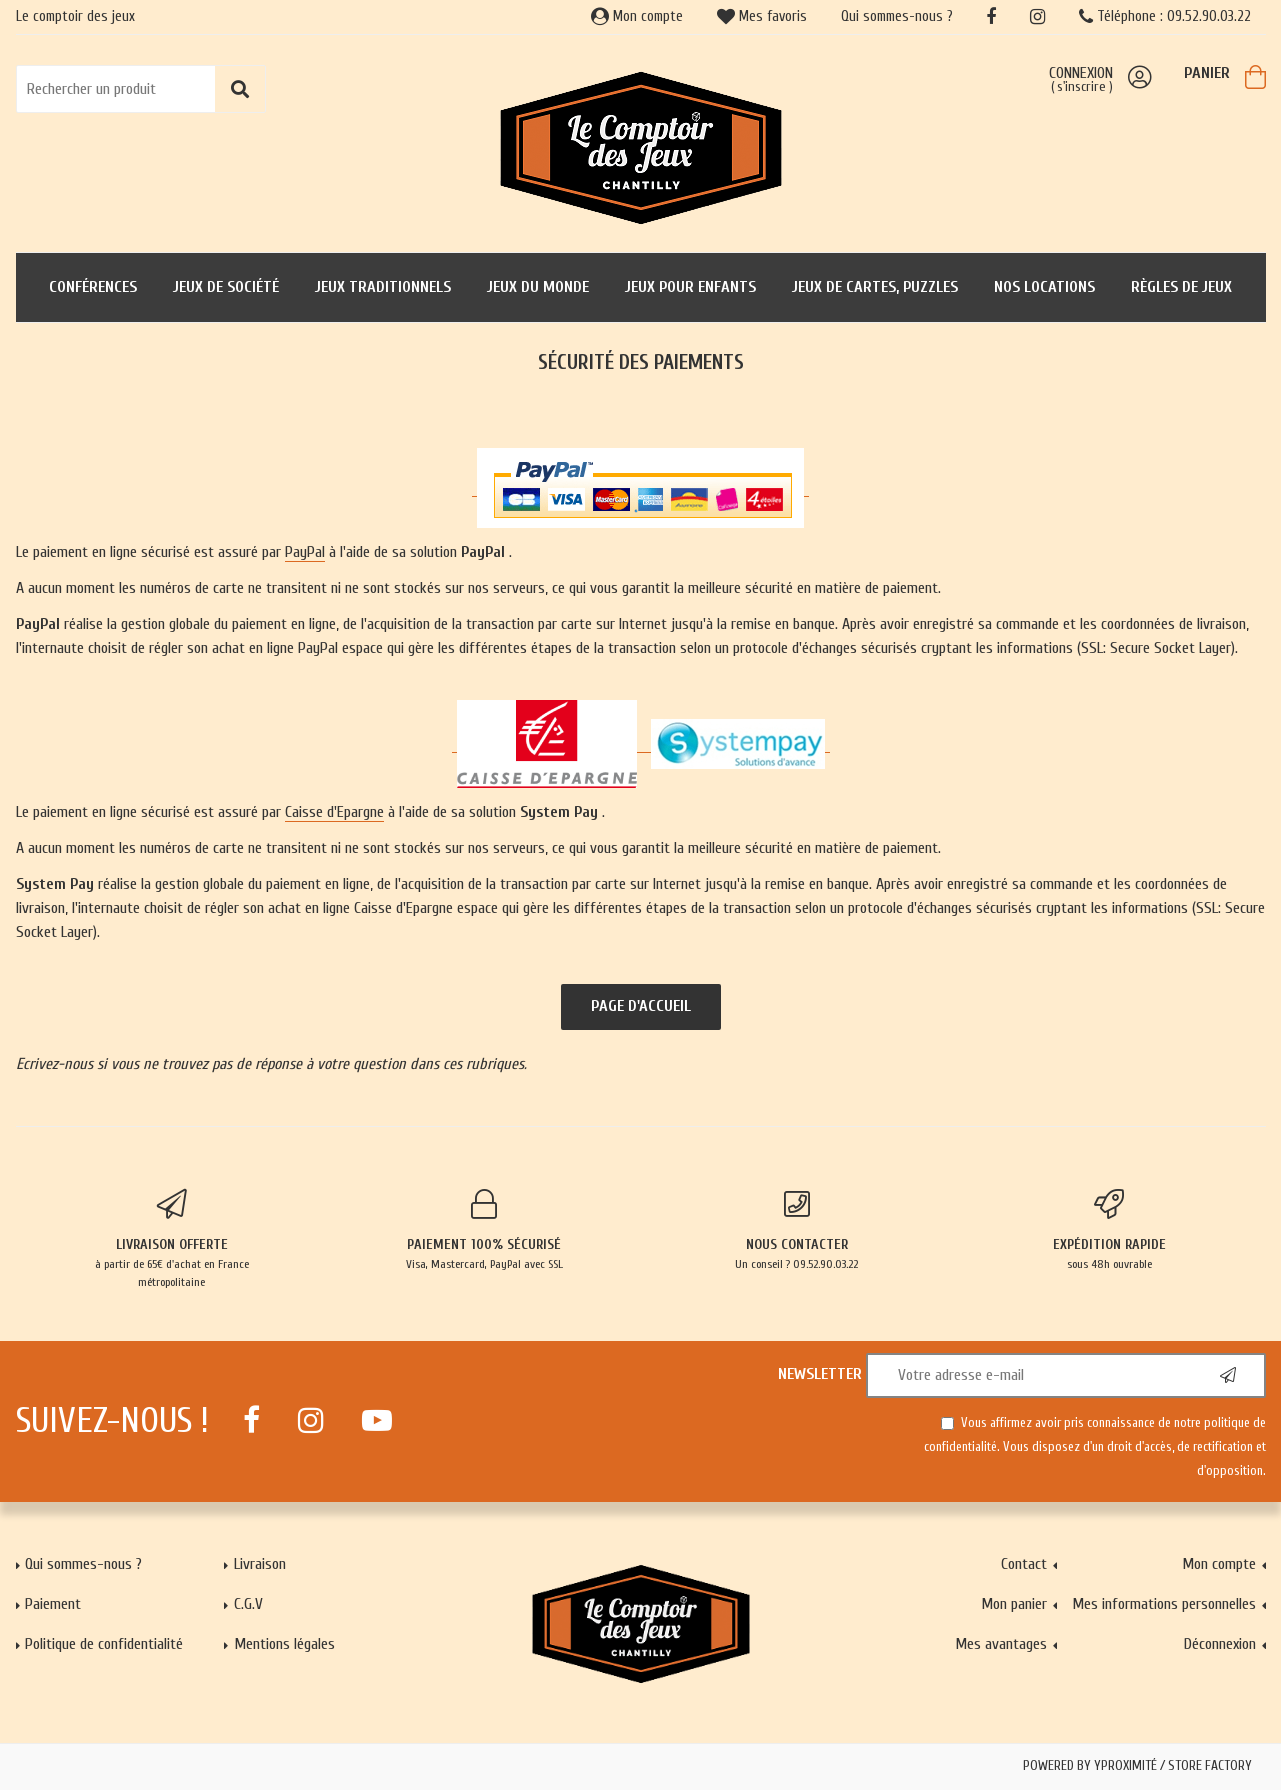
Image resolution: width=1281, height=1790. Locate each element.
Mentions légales (284, 1644)
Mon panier (1014, 1604)
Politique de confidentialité (104, 1644)
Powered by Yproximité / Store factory (1137, 1766)
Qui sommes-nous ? (897, 16)
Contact (1024, 1564)
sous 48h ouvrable (1109, 1230)
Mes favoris (762, 16)
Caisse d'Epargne (334, 812)
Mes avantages (1001, 1644)
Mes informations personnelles (1164, 1604)
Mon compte (637, 16)
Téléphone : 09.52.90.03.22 (1165, 16)
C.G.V (248, 1604)
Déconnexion (1220, 1644)
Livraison (260, 1564)
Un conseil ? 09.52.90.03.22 (797, 1230)
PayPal (305, 552)
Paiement (53, 1604)
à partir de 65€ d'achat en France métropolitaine (172, 1239)
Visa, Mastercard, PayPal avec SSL (484, 1230)
